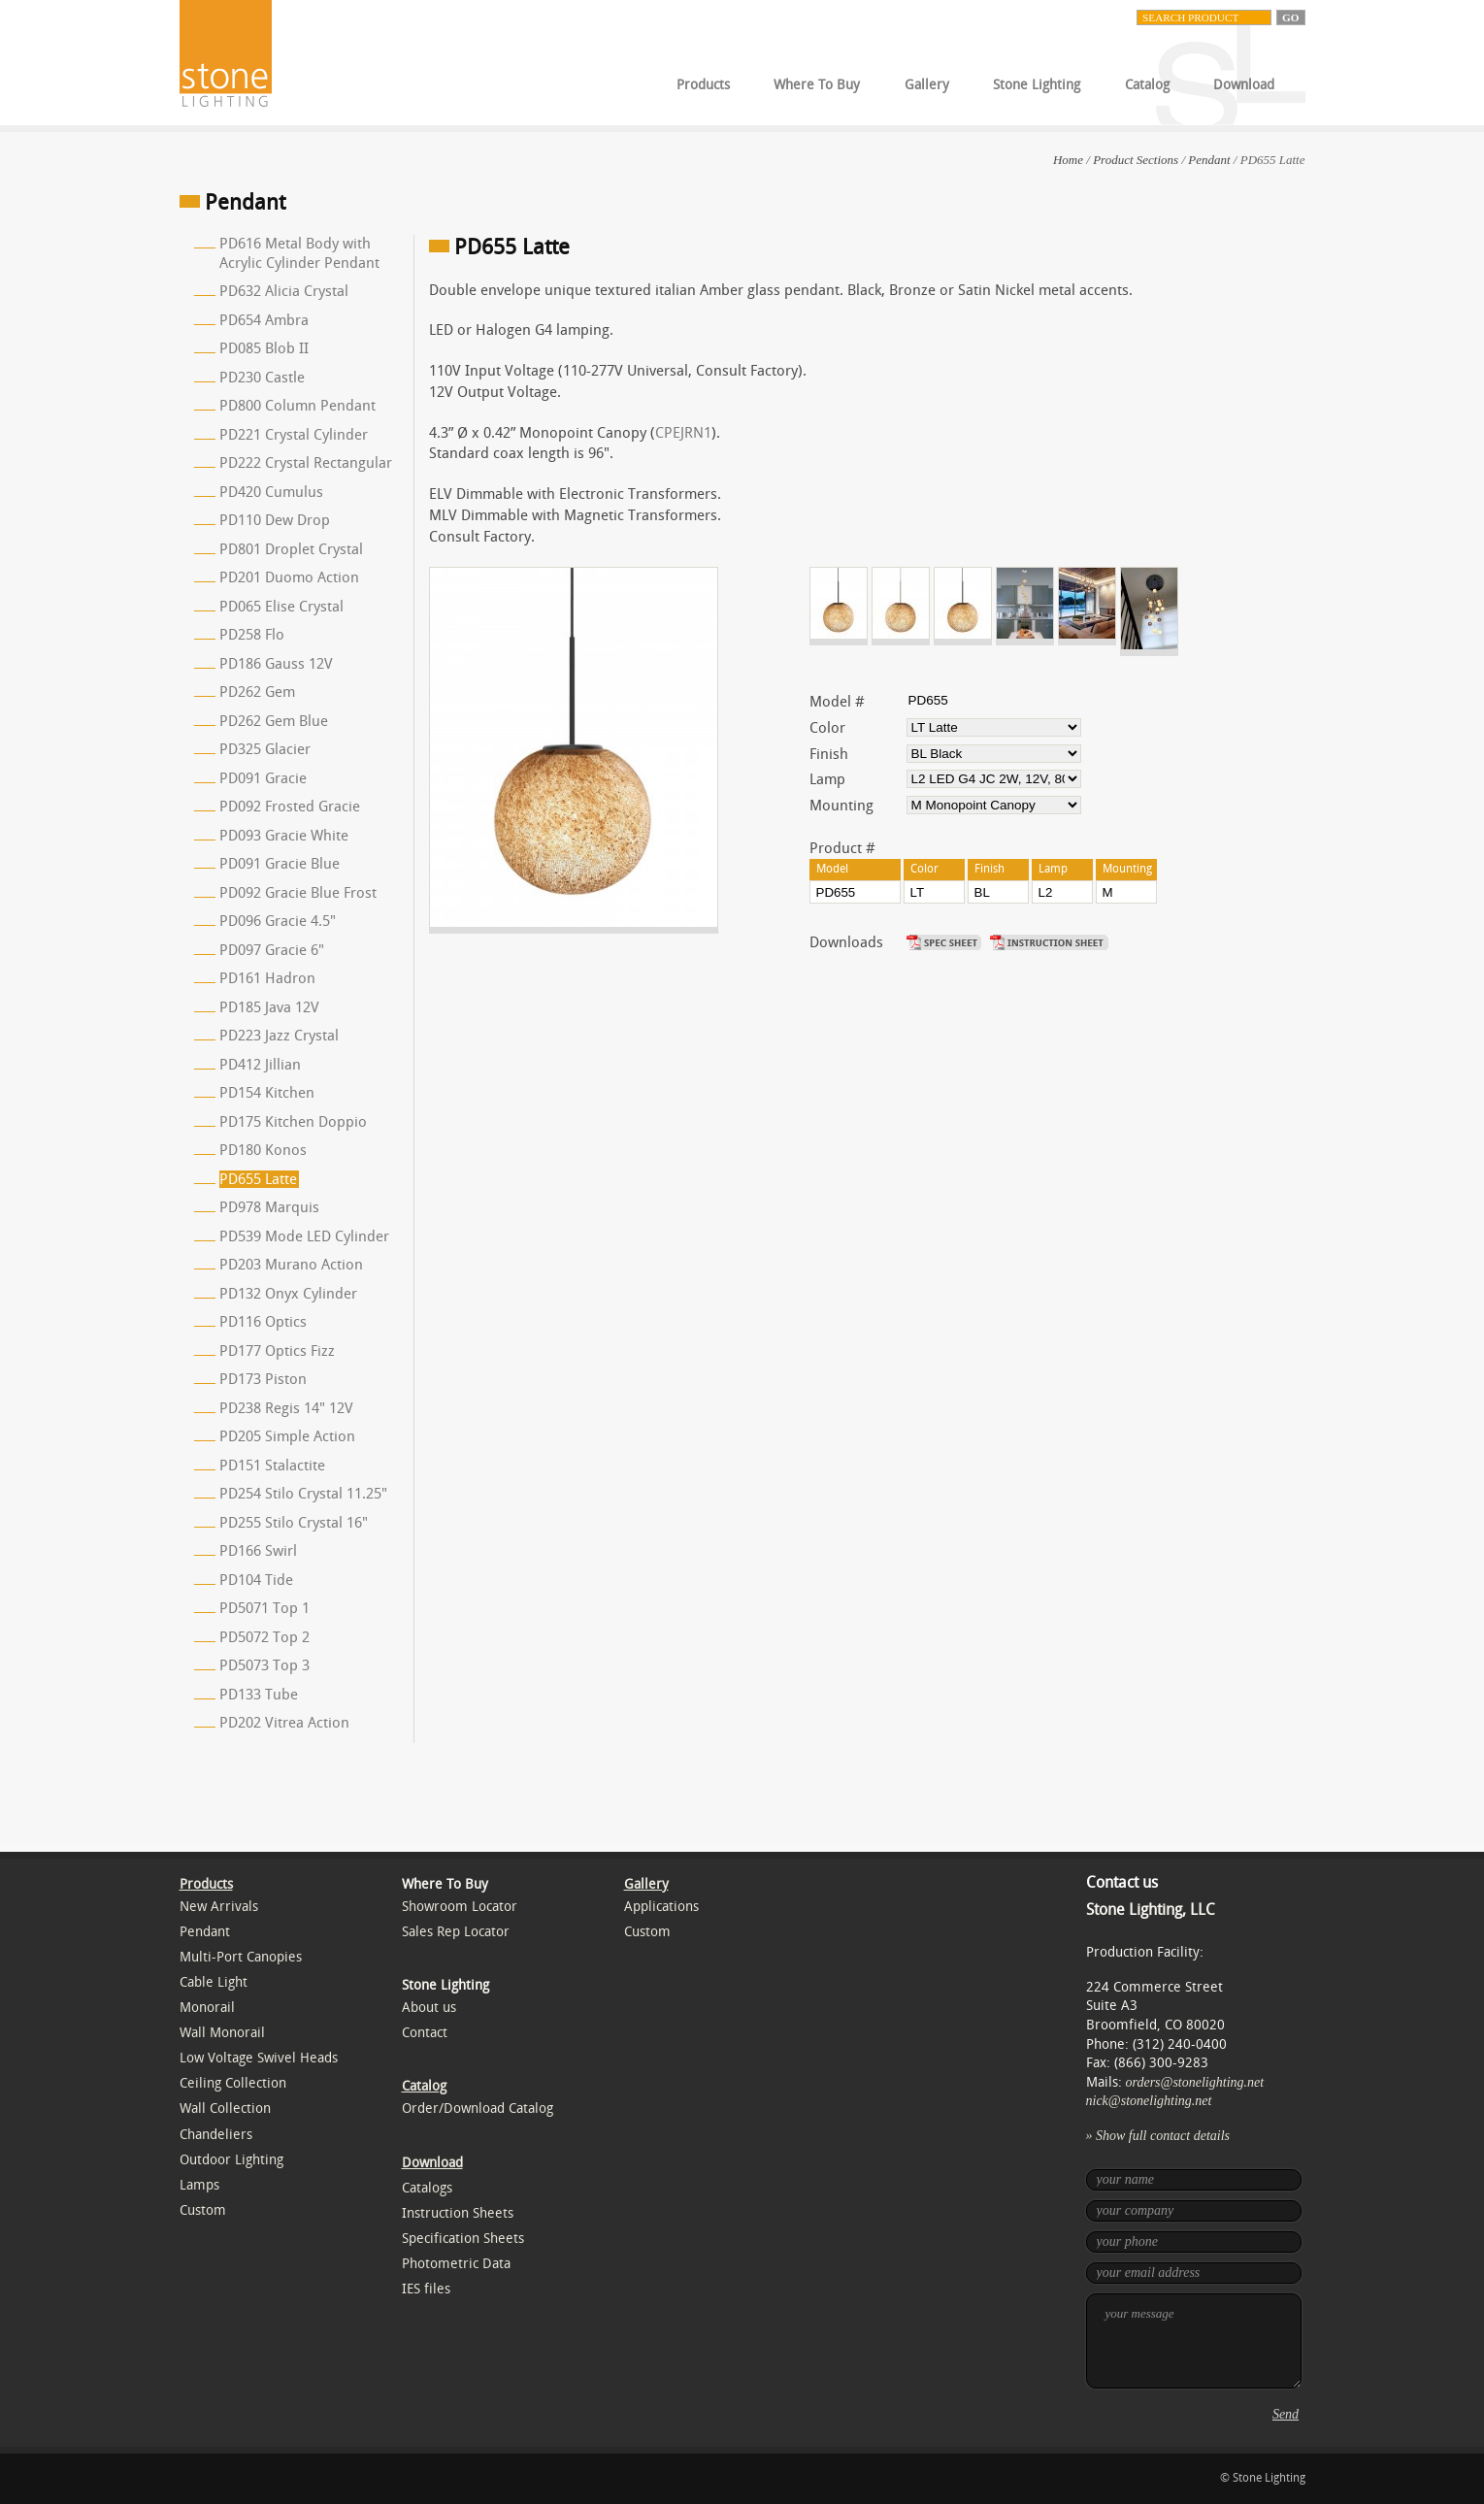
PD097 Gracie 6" (271, 950)
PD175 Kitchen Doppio (293, 1122)
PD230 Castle (262, 377)
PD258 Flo (251, 634)
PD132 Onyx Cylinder (288, 1293)
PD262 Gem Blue (273, 721)
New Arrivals (219, 1906)
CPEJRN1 (683, 433)
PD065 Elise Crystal (281, 606)
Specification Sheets (463, 2238)
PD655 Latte (258, 1179)
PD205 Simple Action (287, 1436)
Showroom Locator (459, 1906)
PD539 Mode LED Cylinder (304, 1236)
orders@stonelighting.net (1195, 2082)
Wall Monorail (222, 2033)
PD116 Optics (263, 1322)
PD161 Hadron (267, 978)
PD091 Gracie (263, 778)
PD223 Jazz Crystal (279, 1035)
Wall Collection (225, 2108)
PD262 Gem (257, 692)
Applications (661, 1906)
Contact (424, 2033)
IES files (426, 2289)
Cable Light (213, 1982)
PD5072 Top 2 (264, 1637)
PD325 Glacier (265, 749)
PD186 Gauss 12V (276, 664)
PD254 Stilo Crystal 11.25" (303, 1493)
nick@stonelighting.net (1149, 2100)
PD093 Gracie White (283, 835)
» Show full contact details (1158, 2135)
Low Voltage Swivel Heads (259, 2058)
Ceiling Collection (233, 2083)
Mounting (841, 805)
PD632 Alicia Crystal (283, 291)
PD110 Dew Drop (274, 520)
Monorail (207, 2007)
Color (827, 728)
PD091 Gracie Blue (279, 864)
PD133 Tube (258, 1694)
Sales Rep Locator (456, 1932)
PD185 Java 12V (269, 1007)
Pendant (1209, 159)
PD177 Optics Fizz (277, 1351)
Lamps (199, 2185)
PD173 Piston (263, 1379)
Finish (828, 754)
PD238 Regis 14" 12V (286, 1408)
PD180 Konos (263, 1150)
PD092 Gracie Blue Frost (298, 893)
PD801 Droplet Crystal (291, 549)
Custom (203, 2210)
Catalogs (427, 2188)
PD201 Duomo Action (289, 577)
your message (1194, 2341)
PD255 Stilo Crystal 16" (293, 1523)
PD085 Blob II (264, 348)
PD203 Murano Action (291, 1264)
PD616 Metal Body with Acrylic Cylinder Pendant (299, 253)
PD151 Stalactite (272, 1465)
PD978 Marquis (269, 1207)
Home (1068, 159)
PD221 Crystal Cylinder (293, 435)
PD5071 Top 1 (264, 1608)
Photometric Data (456, 2264)
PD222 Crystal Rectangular (305, 463)
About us (429, 2007)
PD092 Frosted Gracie (289, 806)
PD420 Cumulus (271, 492)
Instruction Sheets (457, 2213)
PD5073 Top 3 (264, 1665)
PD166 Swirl (258, 1551)
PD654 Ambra (264, 320)
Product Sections (1135, 159)
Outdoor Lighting (231, 2160)
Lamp (827, 779)
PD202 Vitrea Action (284, 1722)
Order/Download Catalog (477, 2108)
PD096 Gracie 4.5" (277, 921)
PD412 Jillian (260, 1064)
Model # (837, 701)
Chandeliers (216, 2134)
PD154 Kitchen (266, 1093)
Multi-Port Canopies (241, 1957)
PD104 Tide (256, 1580)
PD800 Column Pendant (297, 405)
